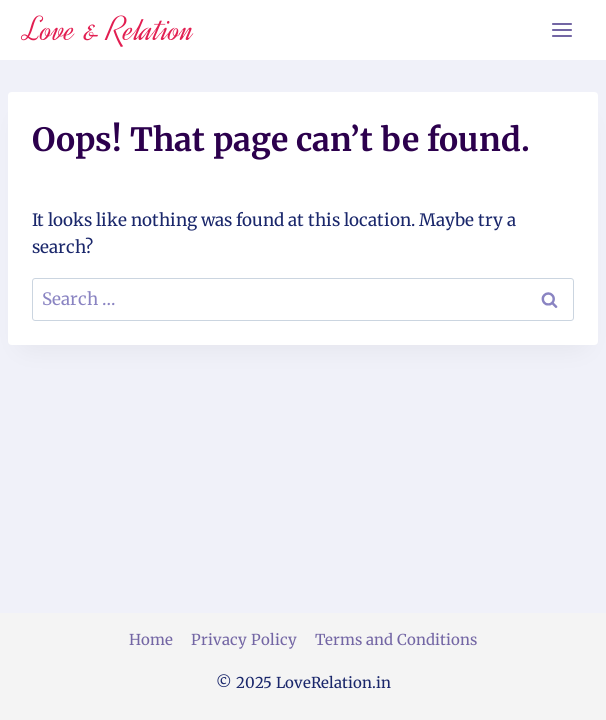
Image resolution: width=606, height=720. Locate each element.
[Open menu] (561, 29)
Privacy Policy (244, 639)
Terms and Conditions (396, 639)
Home (151, 639)
